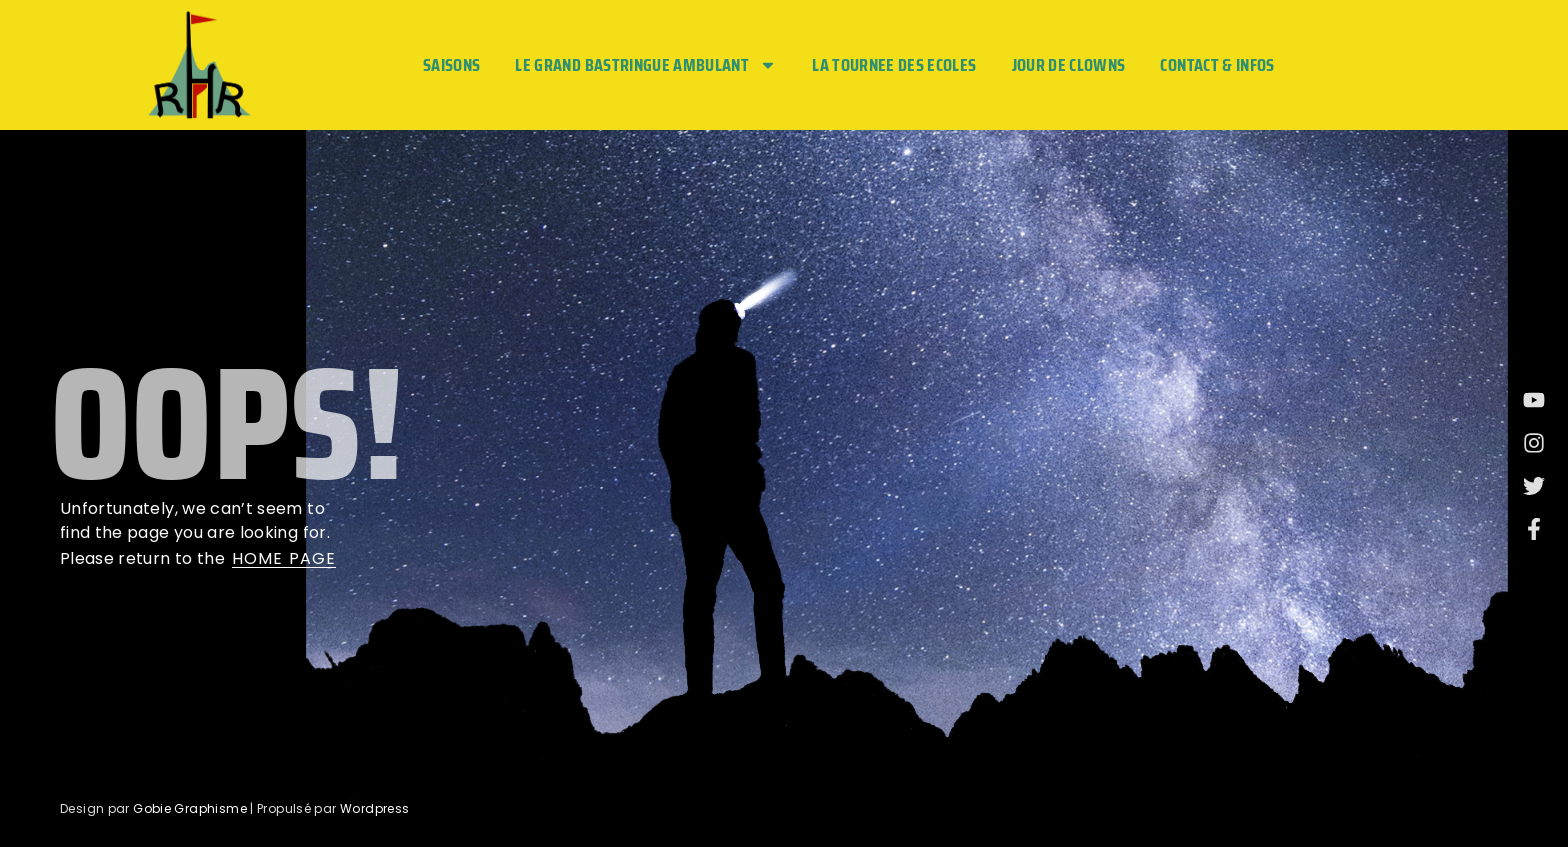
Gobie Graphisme (190, 808)
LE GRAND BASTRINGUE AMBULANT (646, 65)
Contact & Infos (1217, 65)
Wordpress (374, 808)
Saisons (451, 65)
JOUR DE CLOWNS (1069, 65)
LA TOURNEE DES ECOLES (894, 65)
